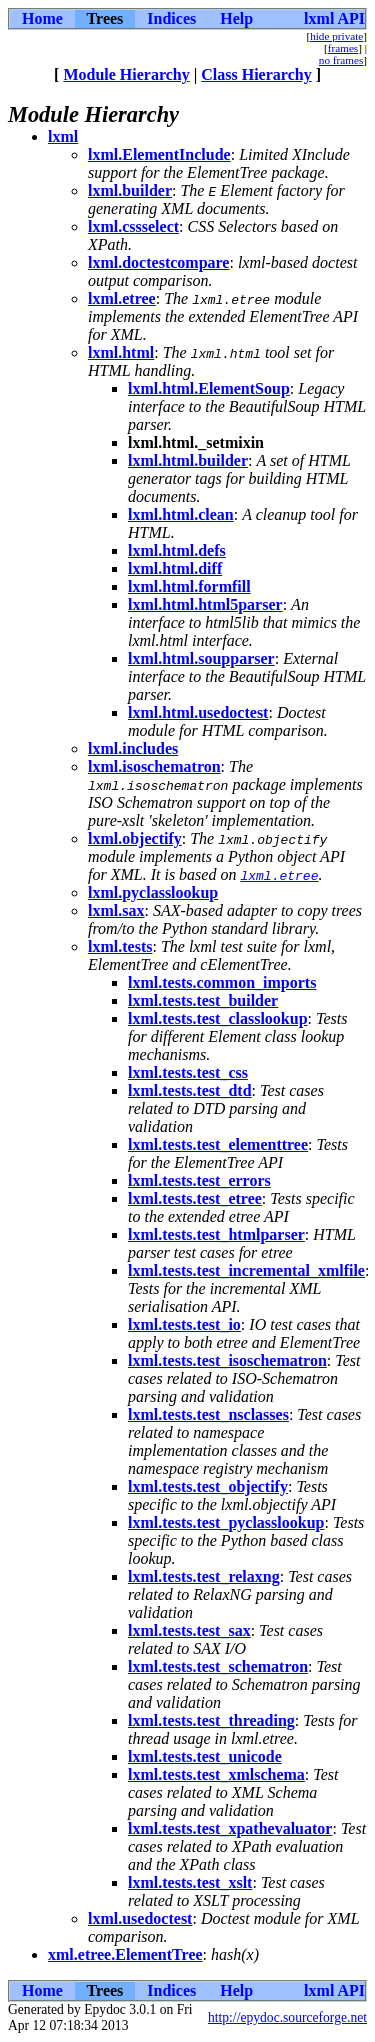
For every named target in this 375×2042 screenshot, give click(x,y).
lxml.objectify (135, 838)
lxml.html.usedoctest (198, 712)
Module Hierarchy (126, 74)
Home (42, 18)
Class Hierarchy (256, 74)
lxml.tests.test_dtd (190, 1090)
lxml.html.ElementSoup (209, 388)
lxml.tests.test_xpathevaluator (230, 1828)
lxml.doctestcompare (158, 262)
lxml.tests (120, 946)
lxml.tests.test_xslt (190, 1882)
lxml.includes (133, 748)
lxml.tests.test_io (184, 1324)
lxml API (334, 18)
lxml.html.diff (175, 568)
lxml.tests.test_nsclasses (208, 1414)
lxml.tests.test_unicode (205, 1756)
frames (343, 48)
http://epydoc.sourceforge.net (287, 2017)
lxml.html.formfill (189, 586)
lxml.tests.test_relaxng (204, 1576)
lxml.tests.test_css (188, 1072)
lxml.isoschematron (154, 766)
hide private (336, 36)
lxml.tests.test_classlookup (218, 1018)
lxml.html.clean (181, 514)
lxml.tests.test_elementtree (218, 1144)
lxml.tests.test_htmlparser (216, 1234)
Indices (171, 18)
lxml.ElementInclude (159, 154)
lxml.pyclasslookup (153, 892)
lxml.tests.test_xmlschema (216, 1774)
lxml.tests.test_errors (199, 1180)
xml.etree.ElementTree (125, 1954)
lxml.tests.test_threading (211, 1720)
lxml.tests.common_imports (222, 982)
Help (236, 18)
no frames (341, 60)
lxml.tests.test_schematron (218, 1666)
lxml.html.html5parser (205, 604)
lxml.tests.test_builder (203, 1000)
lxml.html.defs (177, 550)
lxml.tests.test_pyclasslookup (226, 1522)
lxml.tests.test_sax (189, 1630)
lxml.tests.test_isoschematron (227, 1360)
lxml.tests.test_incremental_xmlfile (246, 1270)
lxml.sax (116, 910)
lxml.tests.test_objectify (208, 1486)
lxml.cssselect (133, 226)
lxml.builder (130, 190)
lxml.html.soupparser (201, 658)
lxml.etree (122, 298)
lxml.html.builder (188, 460)
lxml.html (121, 352)
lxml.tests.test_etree (195, 1198)
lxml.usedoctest (140, 1918)
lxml (63, 136)
